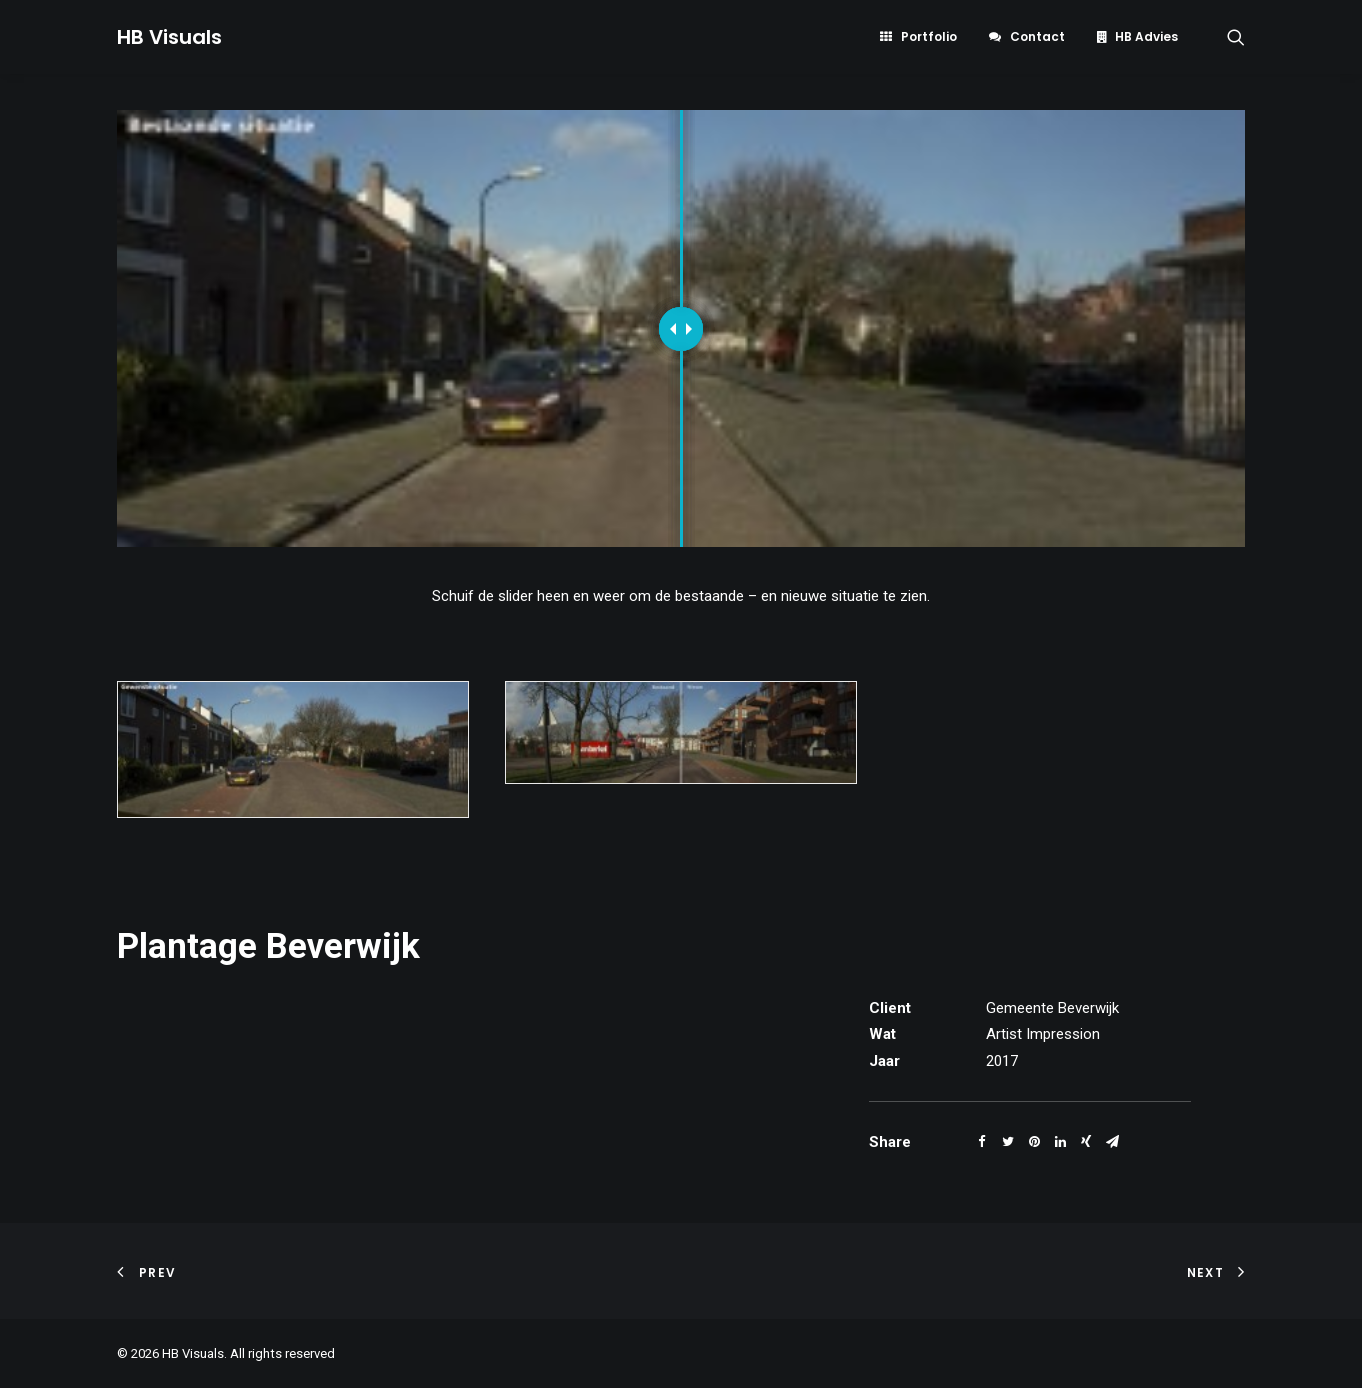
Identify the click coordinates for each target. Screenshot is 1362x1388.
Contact (1037, 36)
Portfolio (929, 36)
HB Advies (1146, 36)
